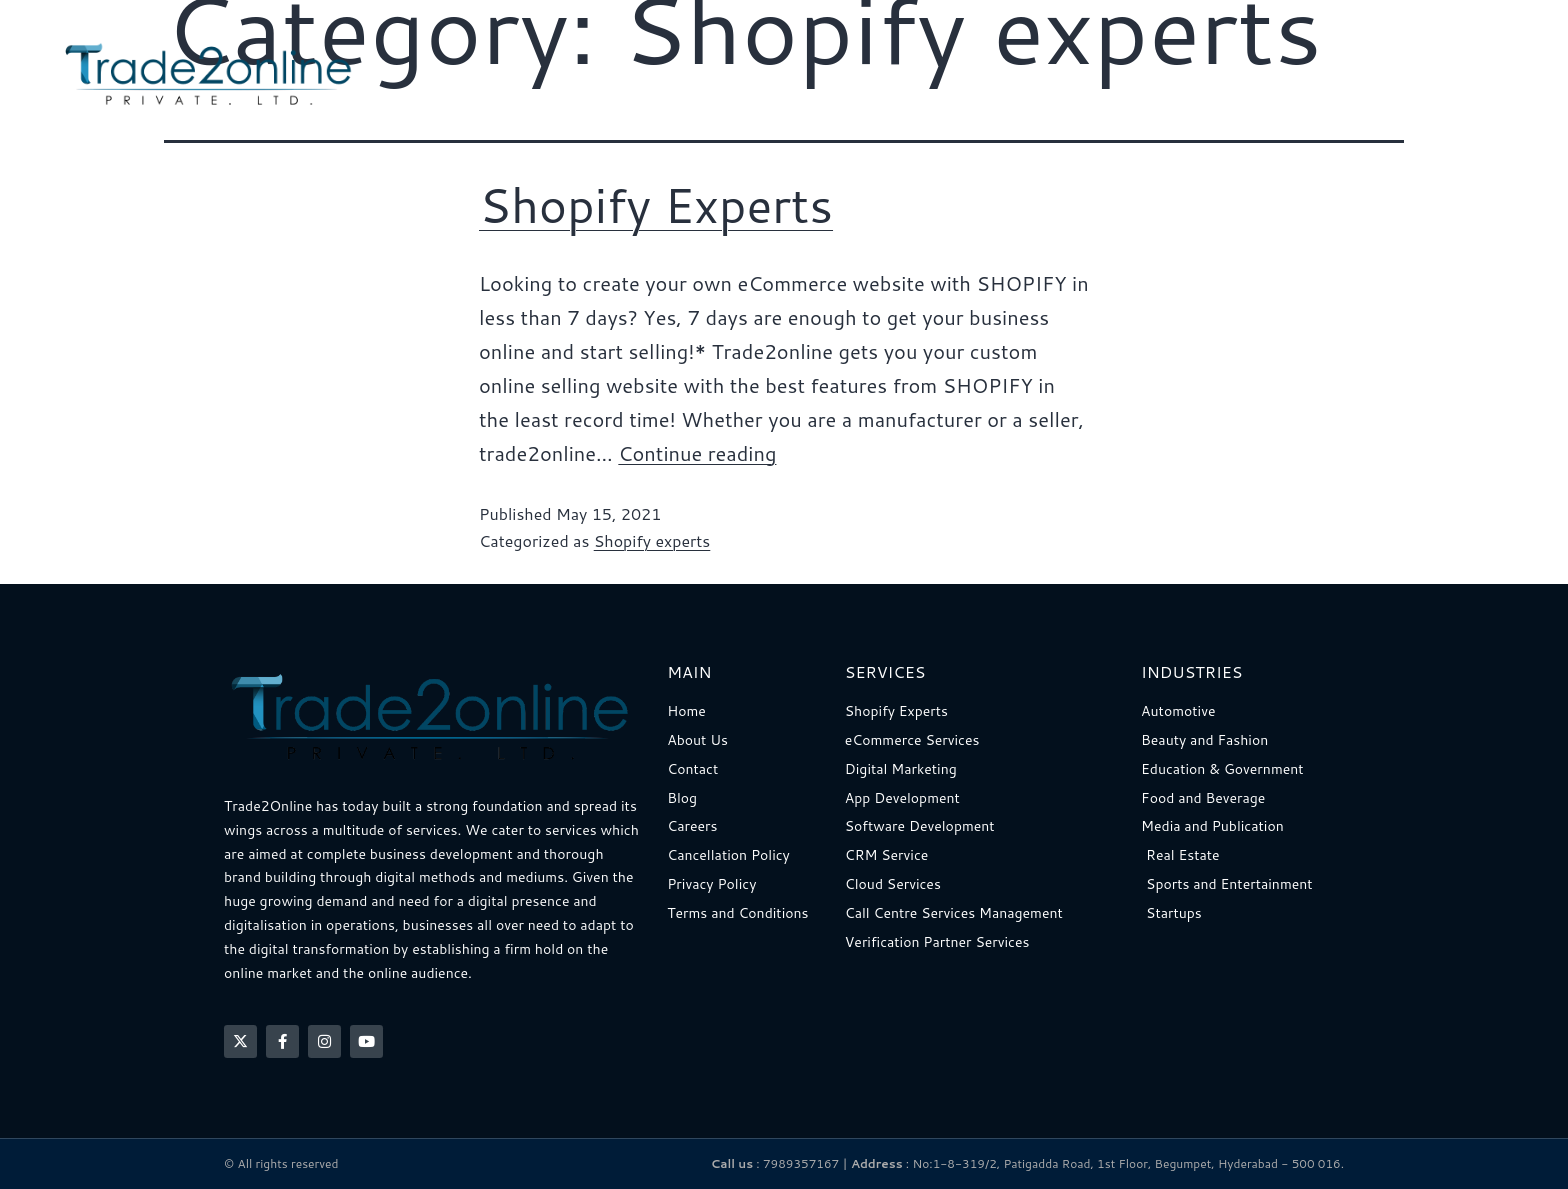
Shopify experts (652, 540)
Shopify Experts (656, 204)
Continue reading (697, 453)
